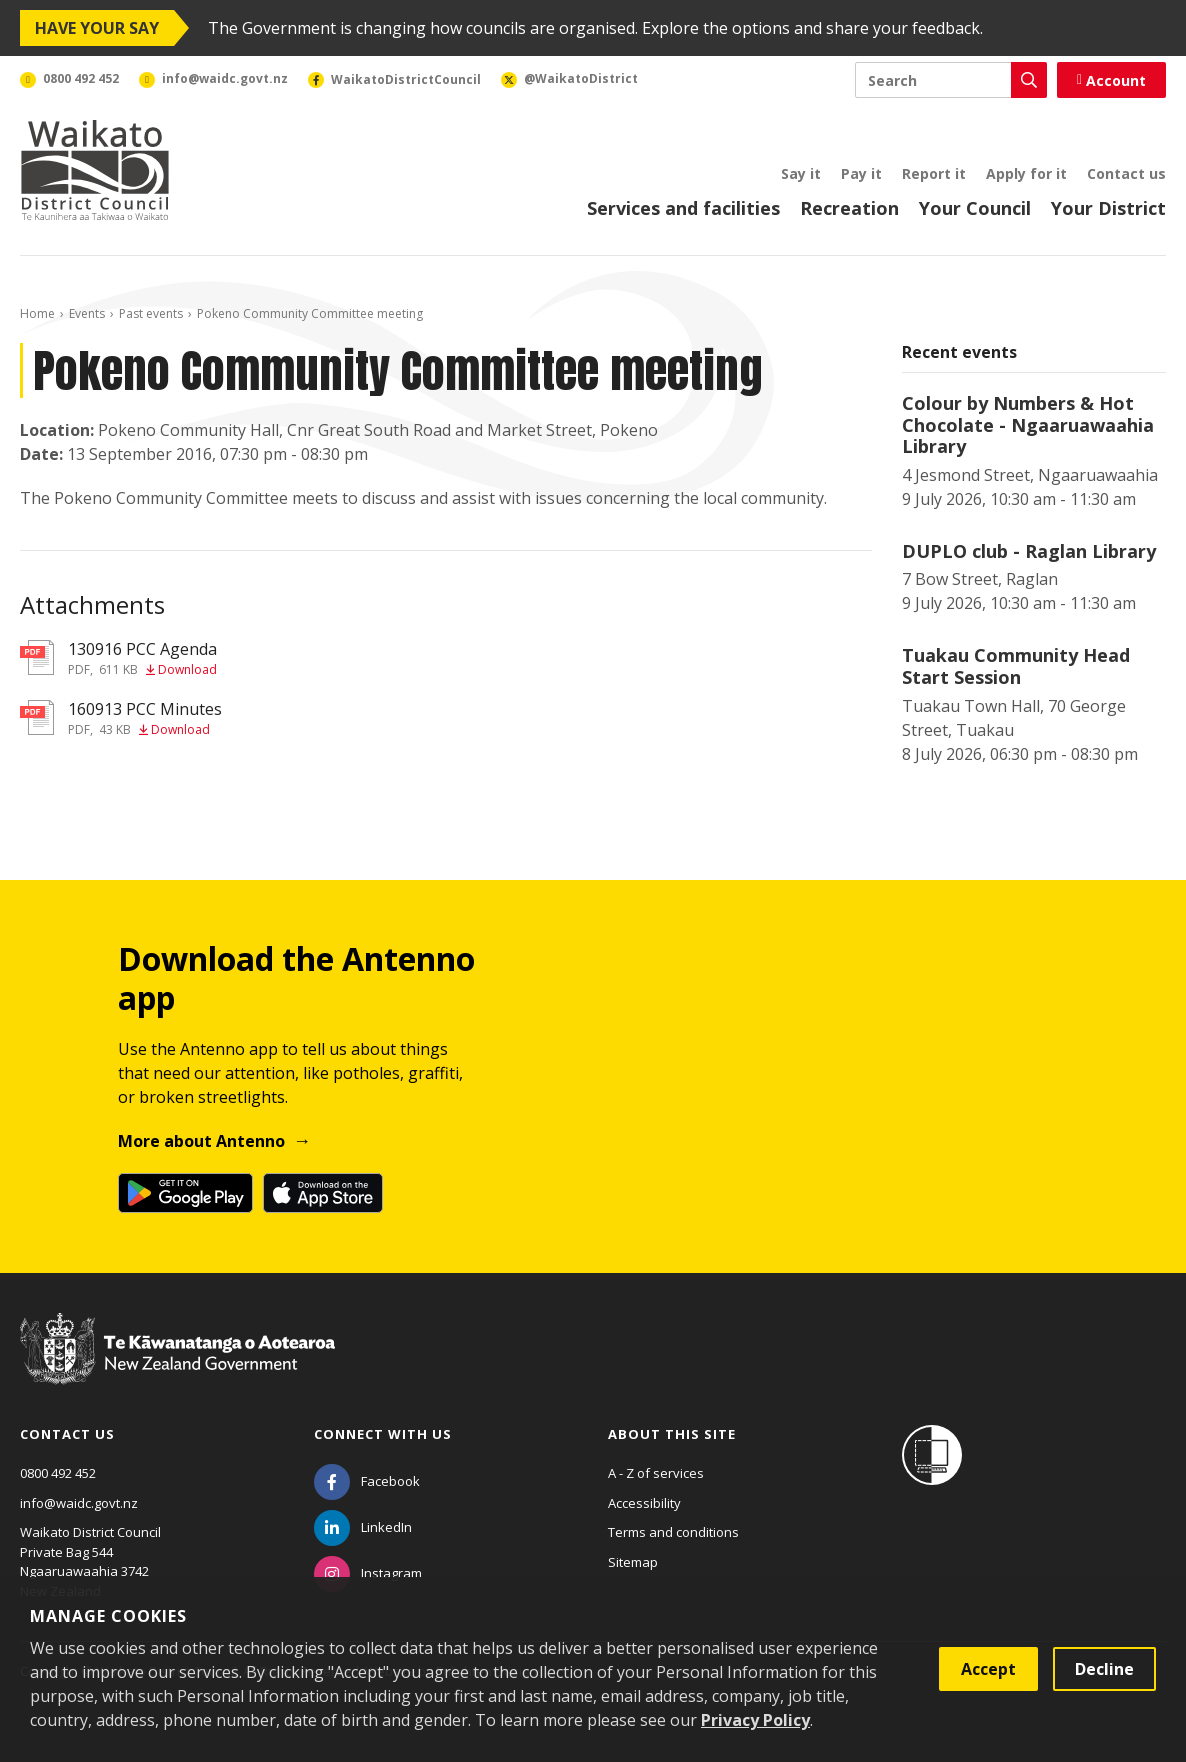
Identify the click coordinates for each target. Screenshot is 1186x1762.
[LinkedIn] (363, 1527)
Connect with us (383, 1434)
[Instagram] (368, 1573)
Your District (1108, 208)
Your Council (975, 208)
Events (87, 313)
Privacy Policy (755, 1720)
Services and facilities (683, 208)
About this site (672, 1434)
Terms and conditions (673, 1532)
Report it (934, 173)
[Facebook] (367, 1481)
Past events (151, 313)
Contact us (1126, 173)
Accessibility (644, 1503)
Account (1111, 80)
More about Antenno (201, 1141)
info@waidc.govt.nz (79, 1503)
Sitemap (633, 1562)
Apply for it (1026, 173)
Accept (988, 1669)
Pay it (861, 173)
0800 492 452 (58, 1473)
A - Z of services (656, 1473)
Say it (801, 173)
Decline (1104, 1669)
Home (37, 313)
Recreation (849, 208)
